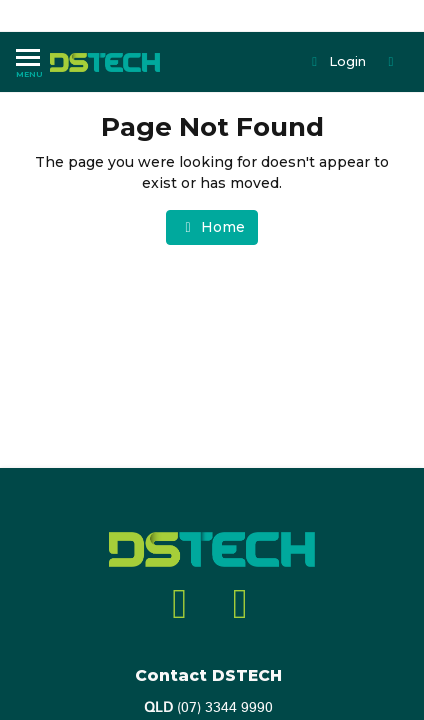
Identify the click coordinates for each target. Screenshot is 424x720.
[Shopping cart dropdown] (393, 61)
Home (212, 227)
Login (337, 61)
